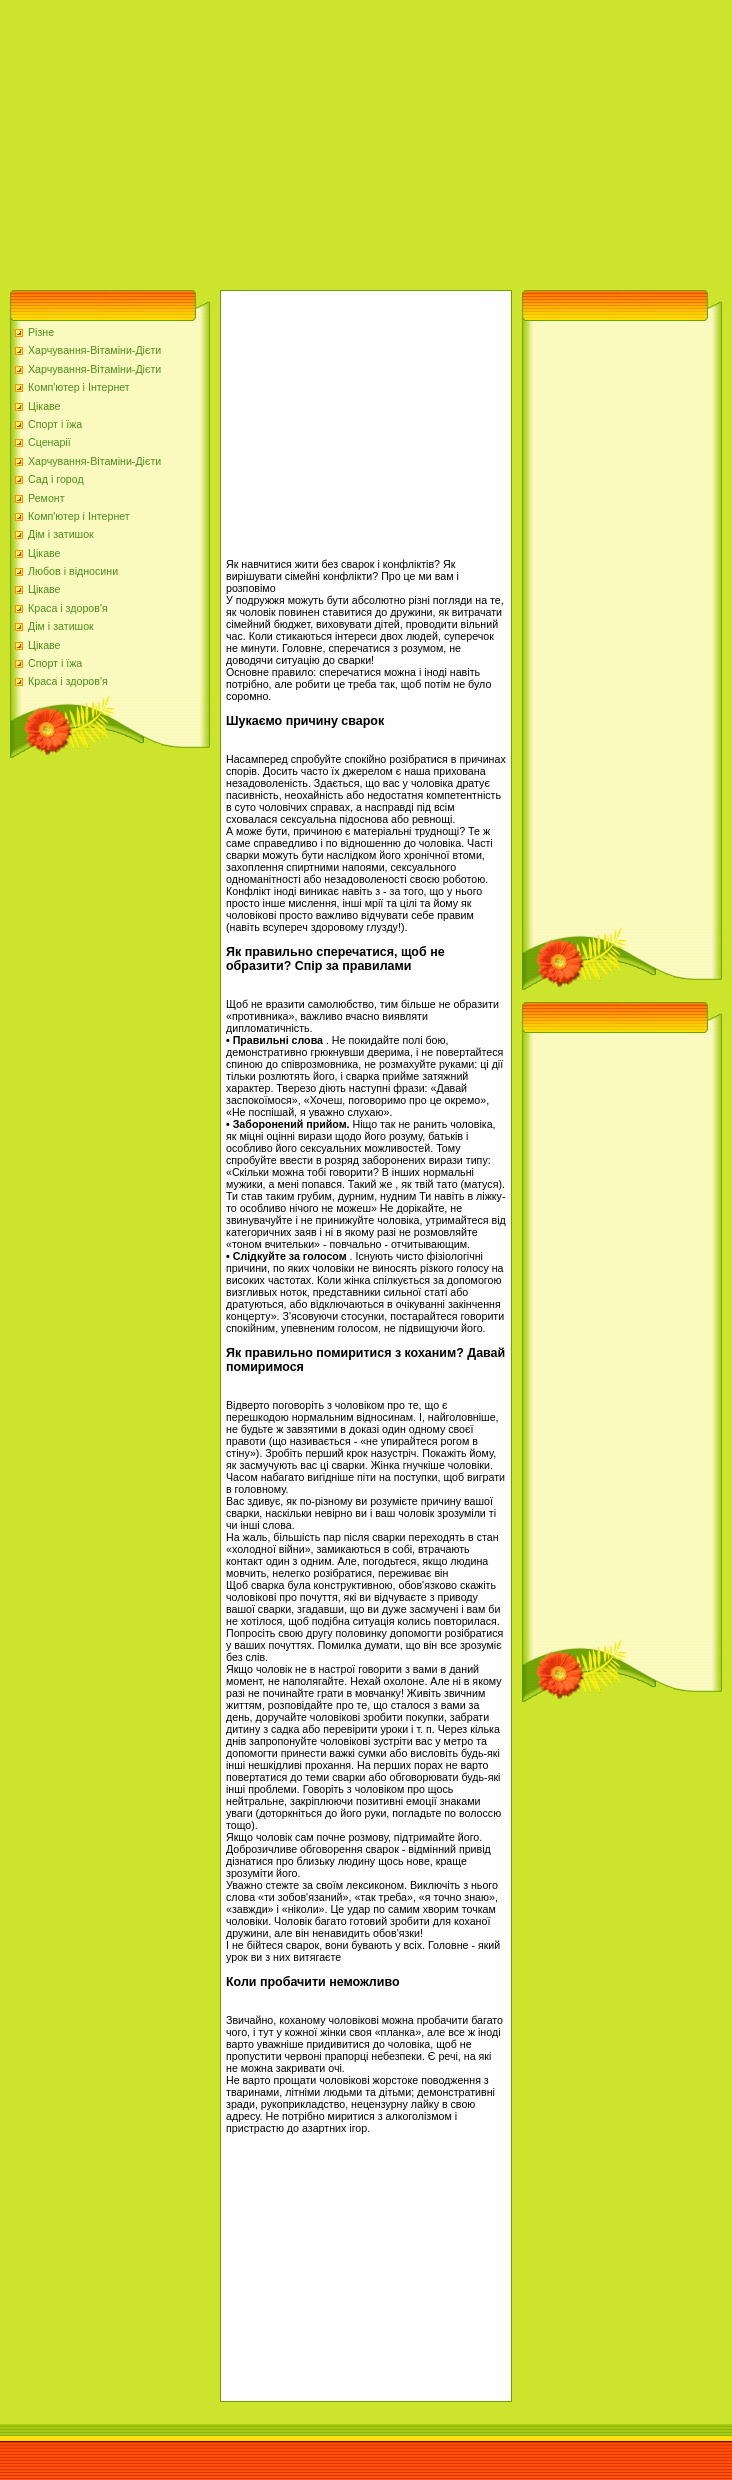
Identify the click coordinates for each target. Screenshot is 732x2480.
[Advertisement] (253, 140)
